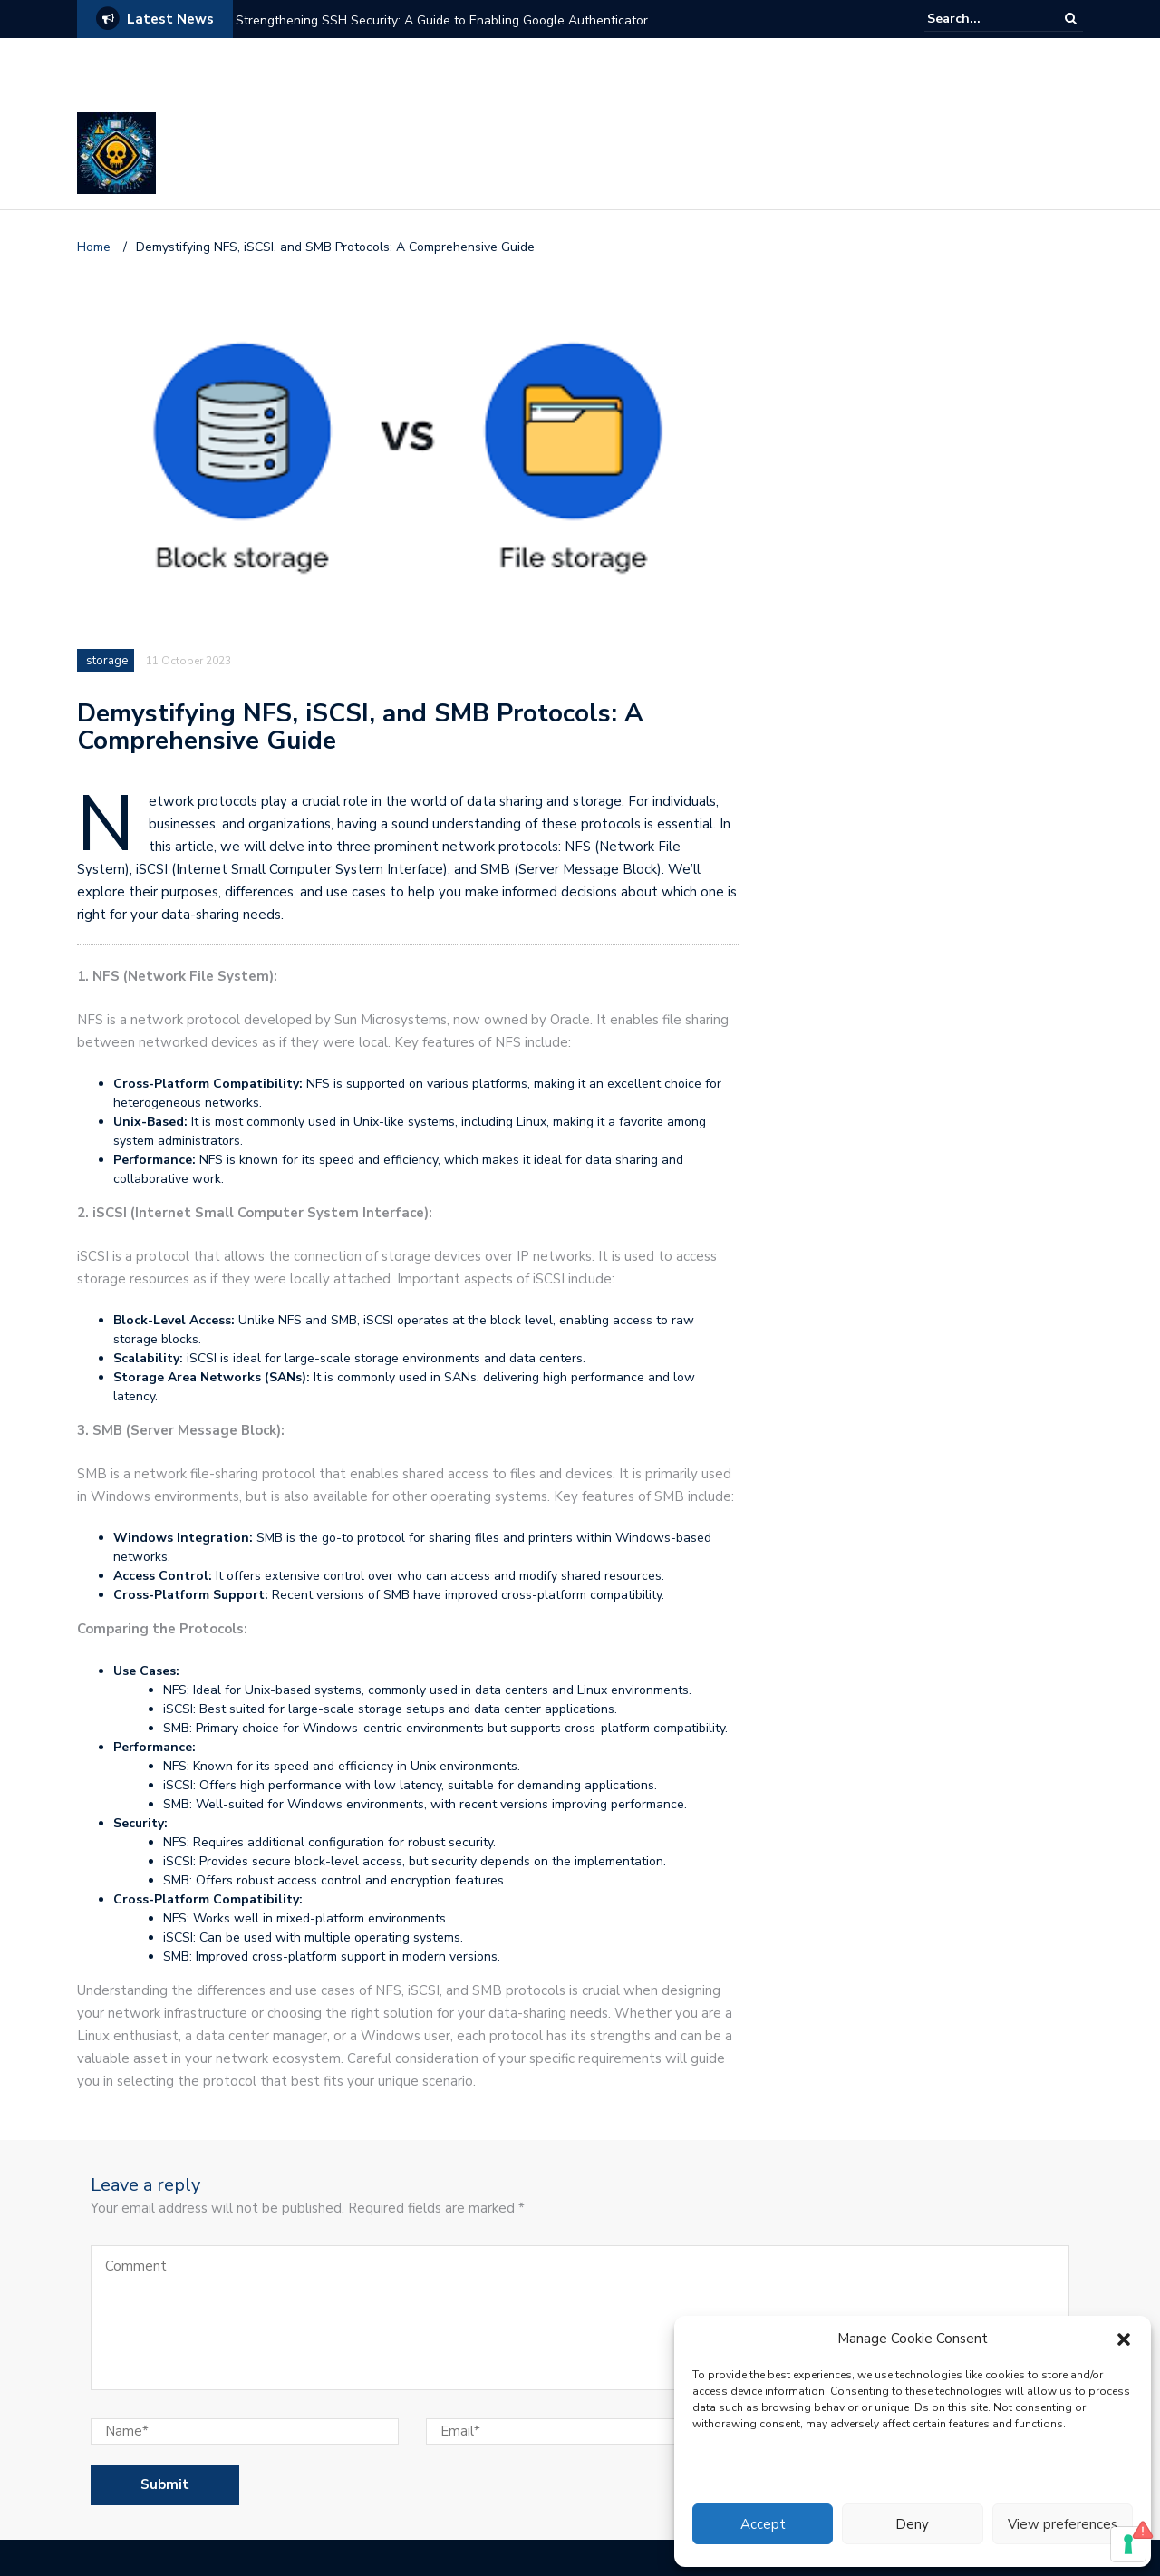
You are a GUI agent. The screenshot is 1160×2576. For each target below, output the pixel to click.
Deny (912, 2524)
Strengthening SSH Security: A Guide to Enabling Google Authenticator (442, 20)
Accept (763, 2524)
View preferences (1062, 2524)
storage (107, 661)
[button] (1124, 2339)
